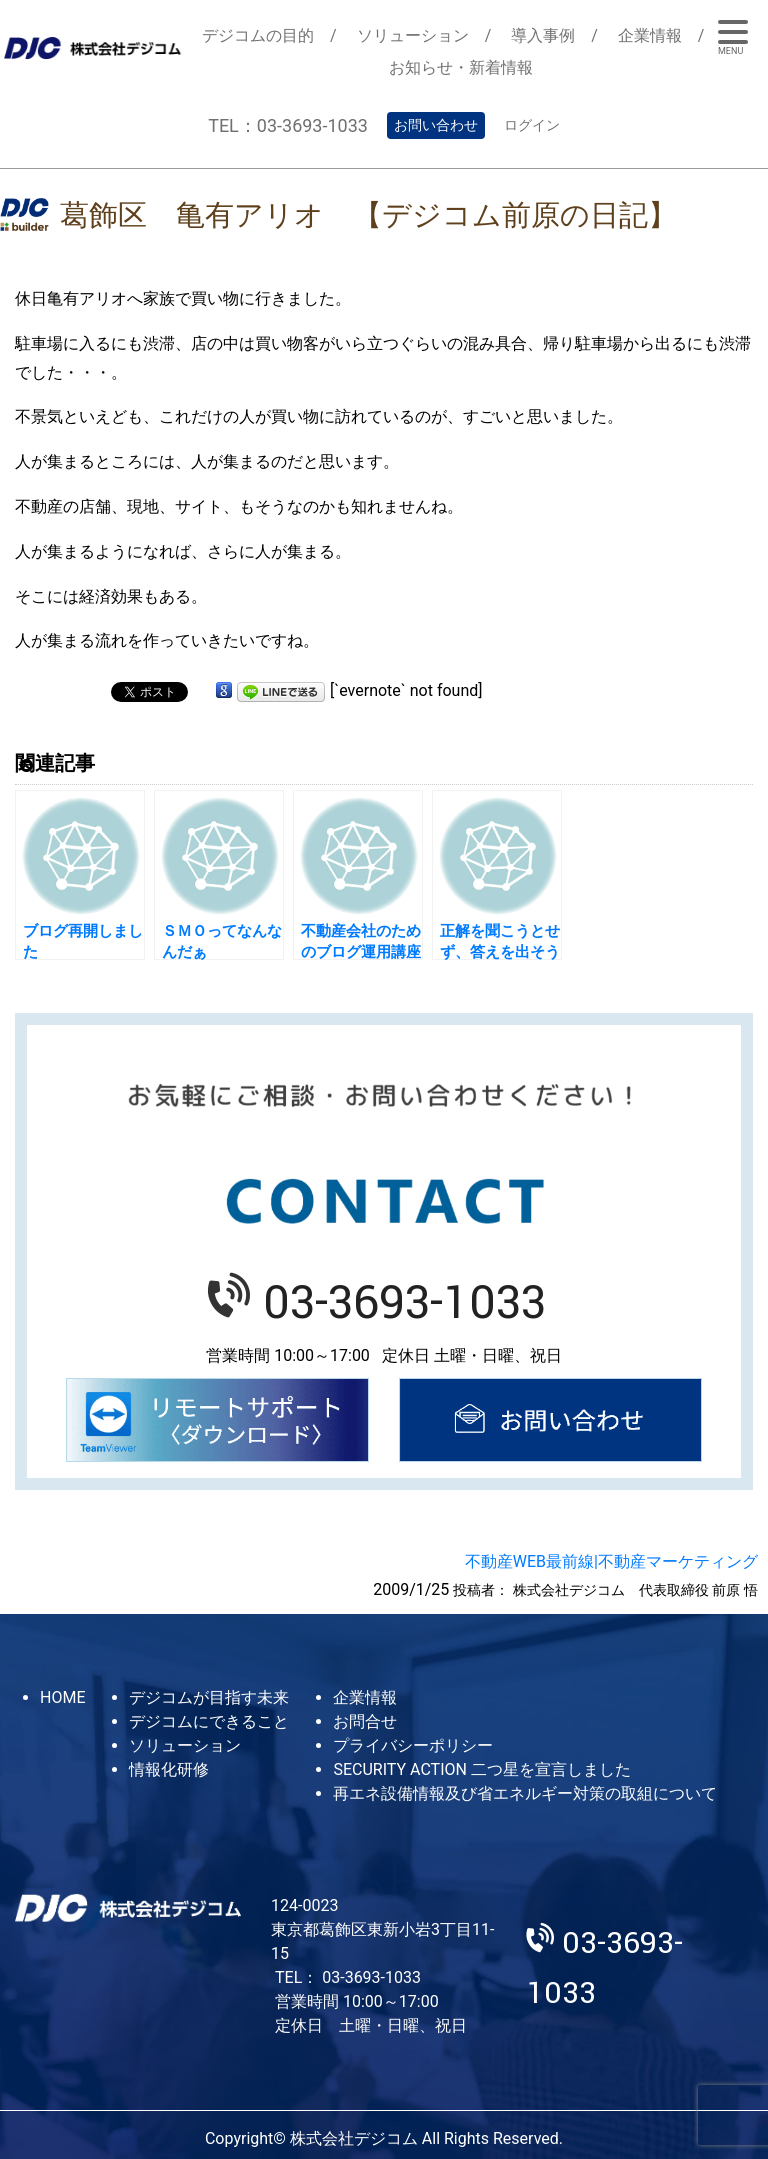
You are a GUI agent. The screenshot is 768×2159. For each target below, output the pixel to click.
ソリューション (413, 35)
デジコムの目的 (258, 35)
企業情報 (650, 35)
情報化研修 (169, 1769)
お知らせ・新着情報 (461, 67)
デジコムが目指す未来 (209, 1697)
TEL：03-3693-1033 (288, 125)
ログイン (532, 125)
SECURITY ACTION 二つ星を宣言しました (481, 1769)
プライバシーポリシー (413, 1745)
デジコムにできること (209, 1721)
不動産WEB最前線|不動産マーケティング (611, 1561)
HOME (62, 1697)
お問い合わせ (436, 125)
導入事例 (543, 35)
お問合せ (365, 1721)
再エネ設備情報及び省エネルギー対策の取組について (525, 1793)
